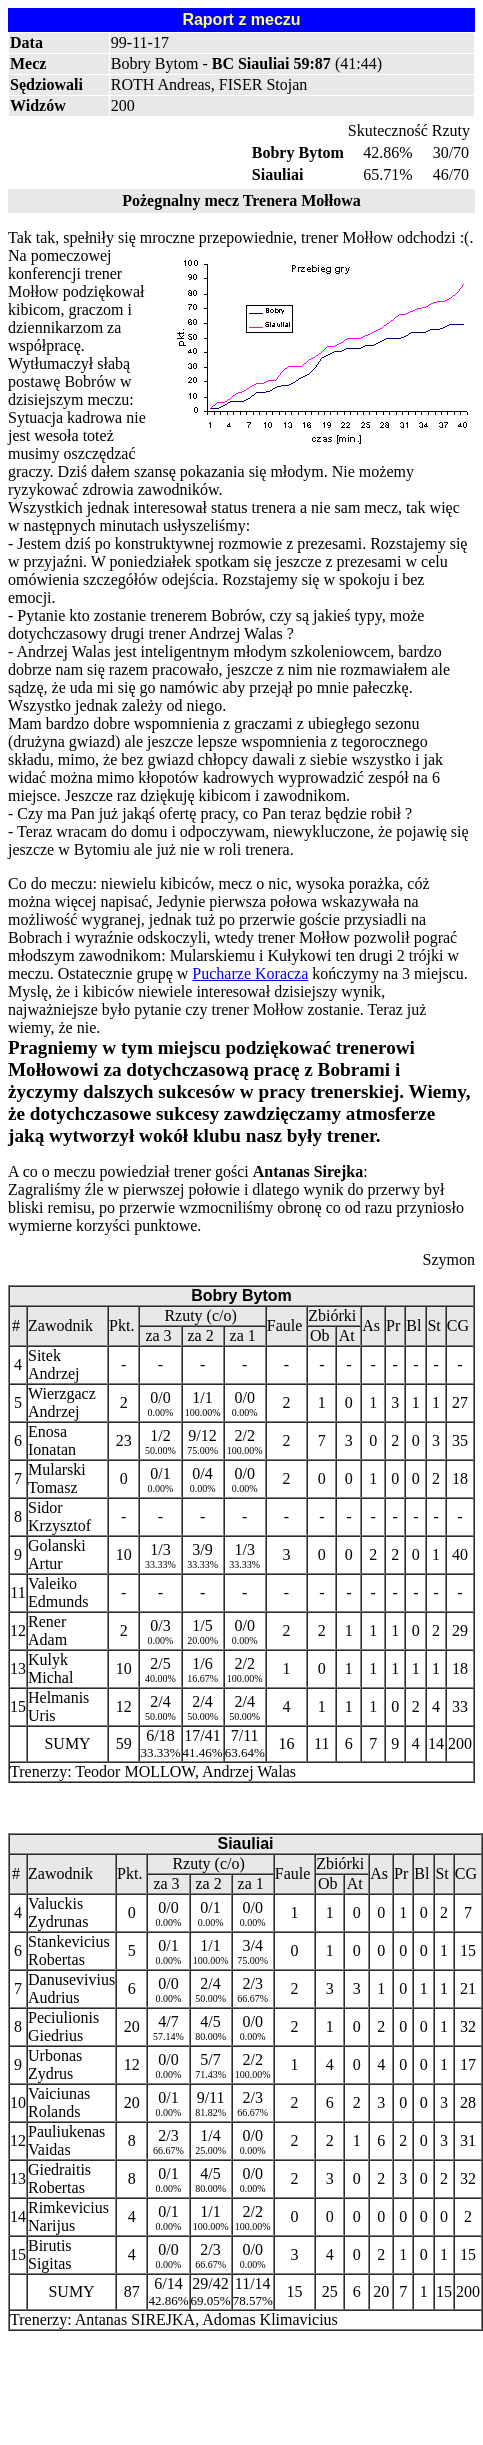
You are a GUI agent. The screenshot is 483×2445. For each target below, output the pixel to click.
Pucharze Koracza (250, 973)
